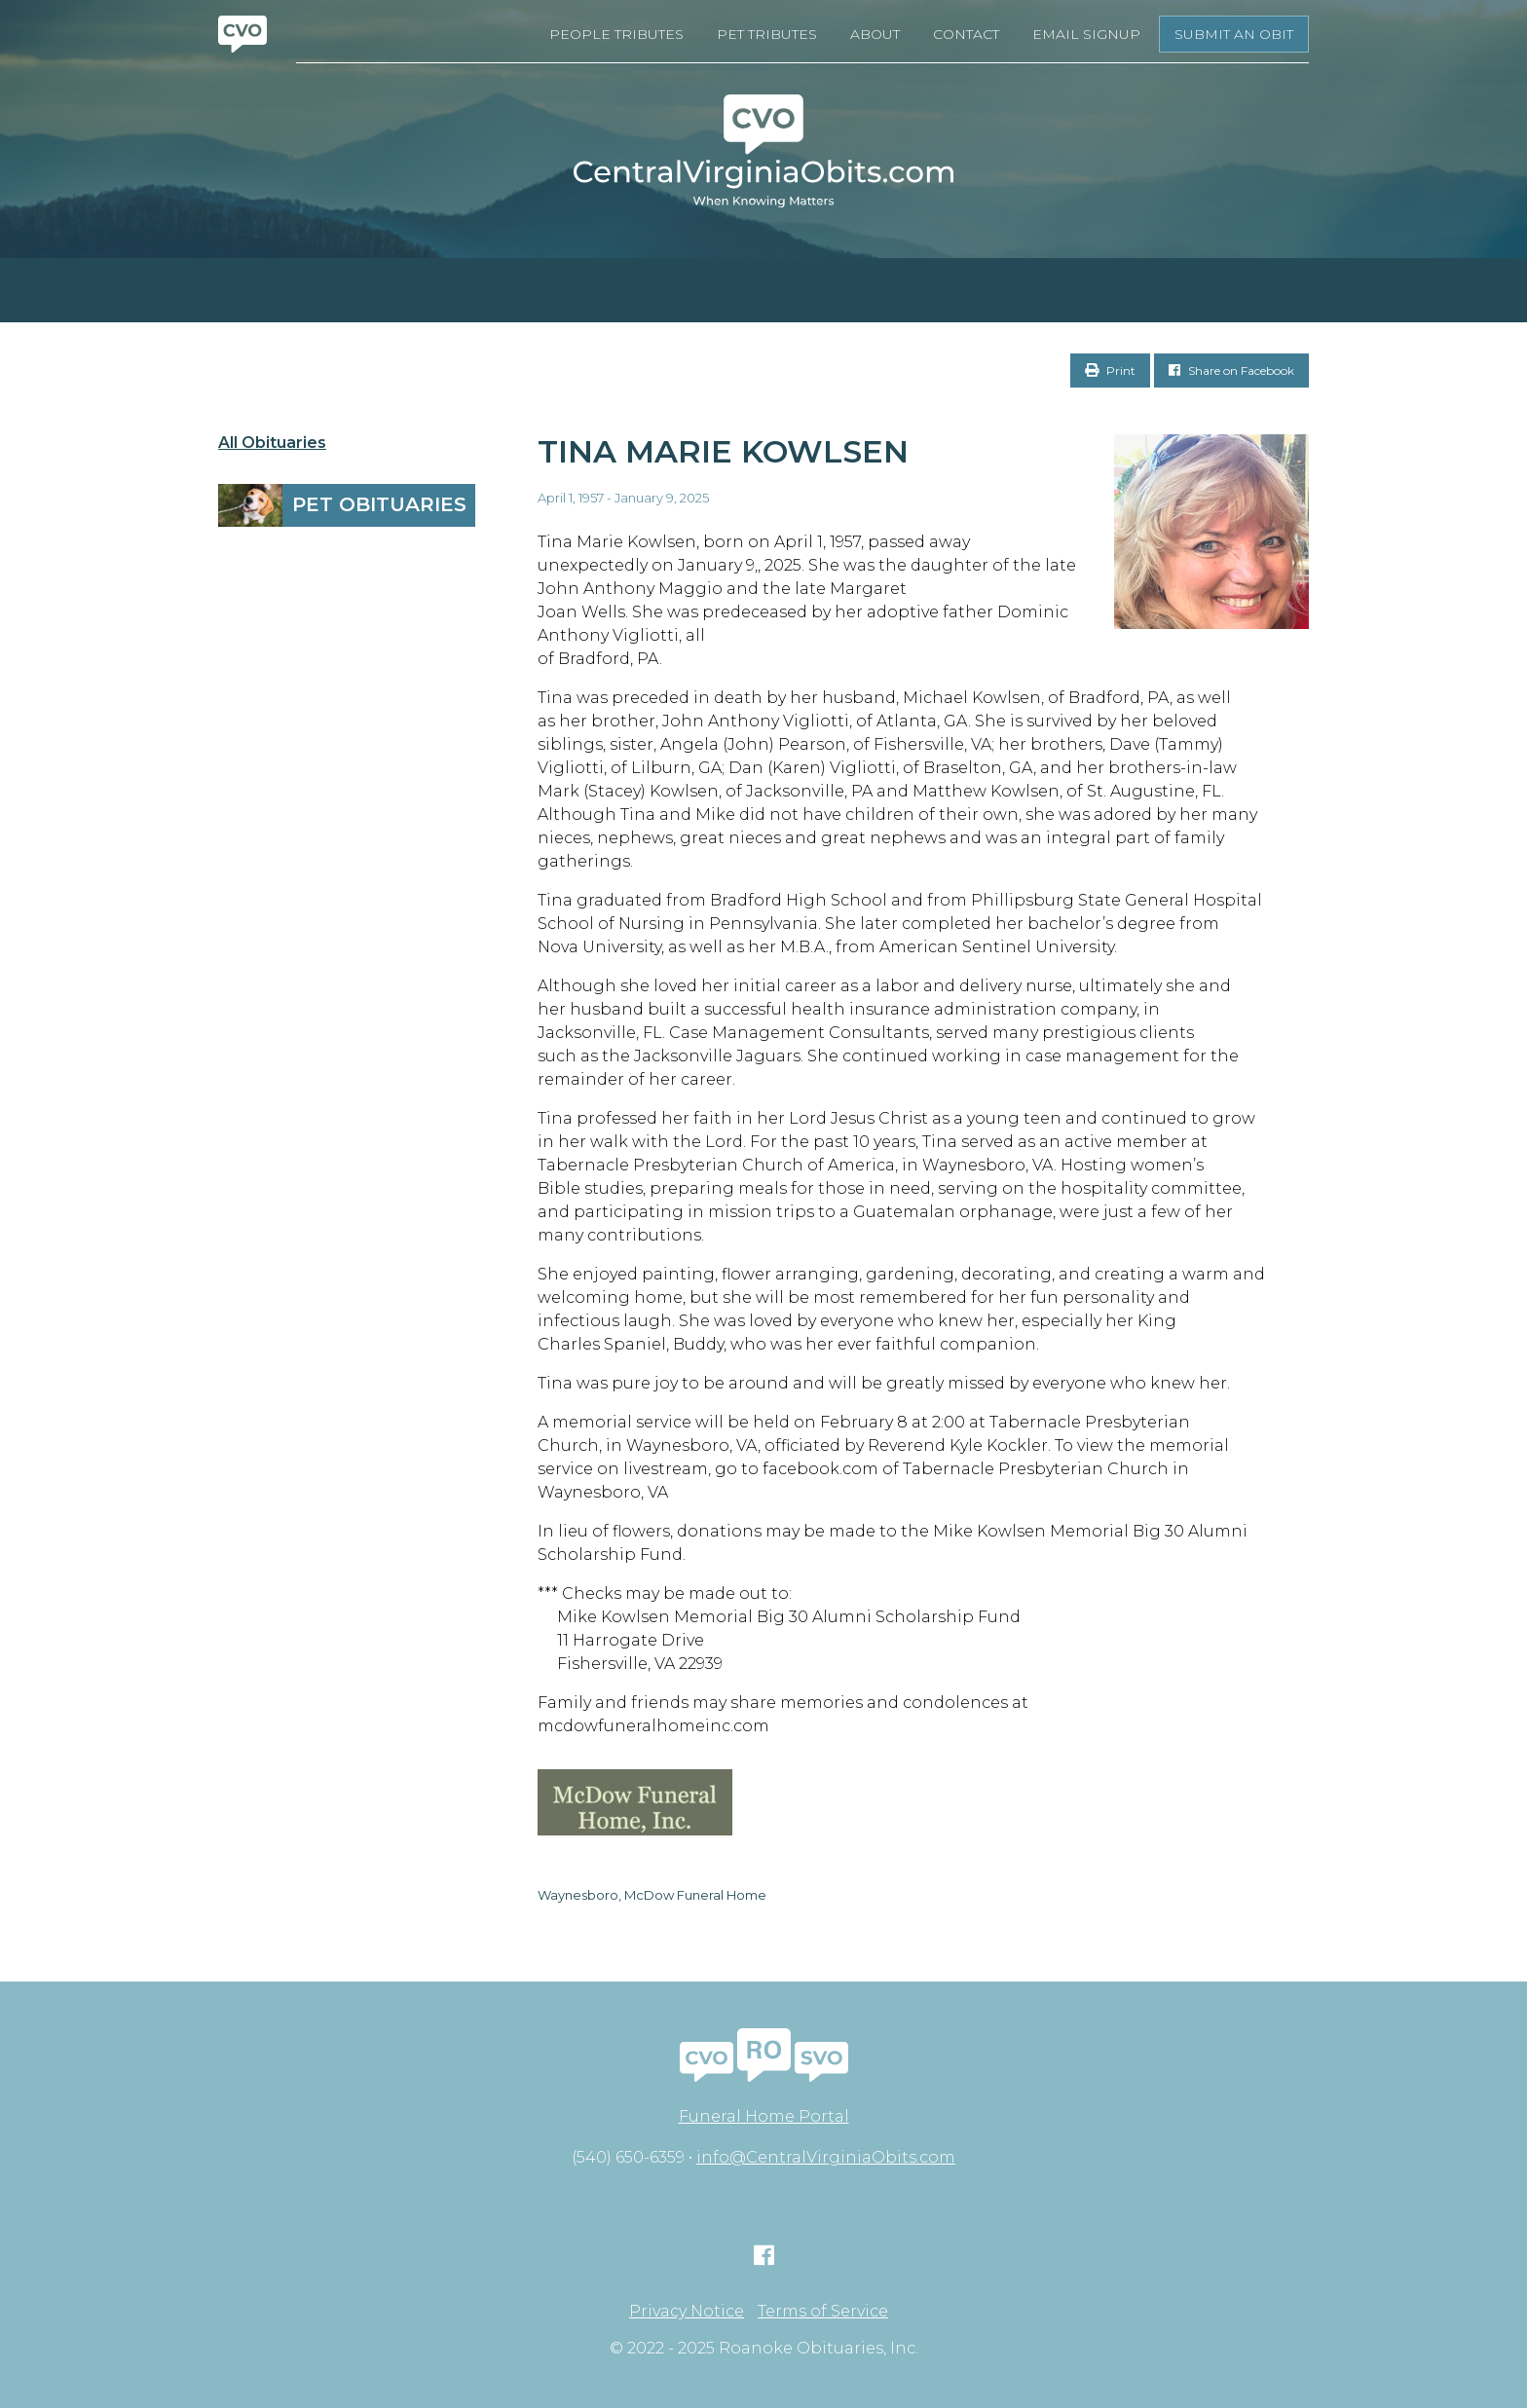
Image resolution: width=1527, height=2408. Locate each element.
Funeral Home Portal (764, 2116)
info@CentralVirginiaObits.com (825, 2157)
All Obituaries (272, 443)
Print (1110, 370)
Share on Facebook (1231, 370)
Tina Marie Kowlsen (723, 451)
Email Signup (1086, 34)
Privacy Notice (686, 2311)
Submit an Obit (1233, 34)
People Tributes (616, 34)
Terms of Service (823, 2311)
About (875, 34)
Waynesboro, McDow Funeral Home (652, 1895)
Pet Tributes (767, 34)
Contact (966, 34)
